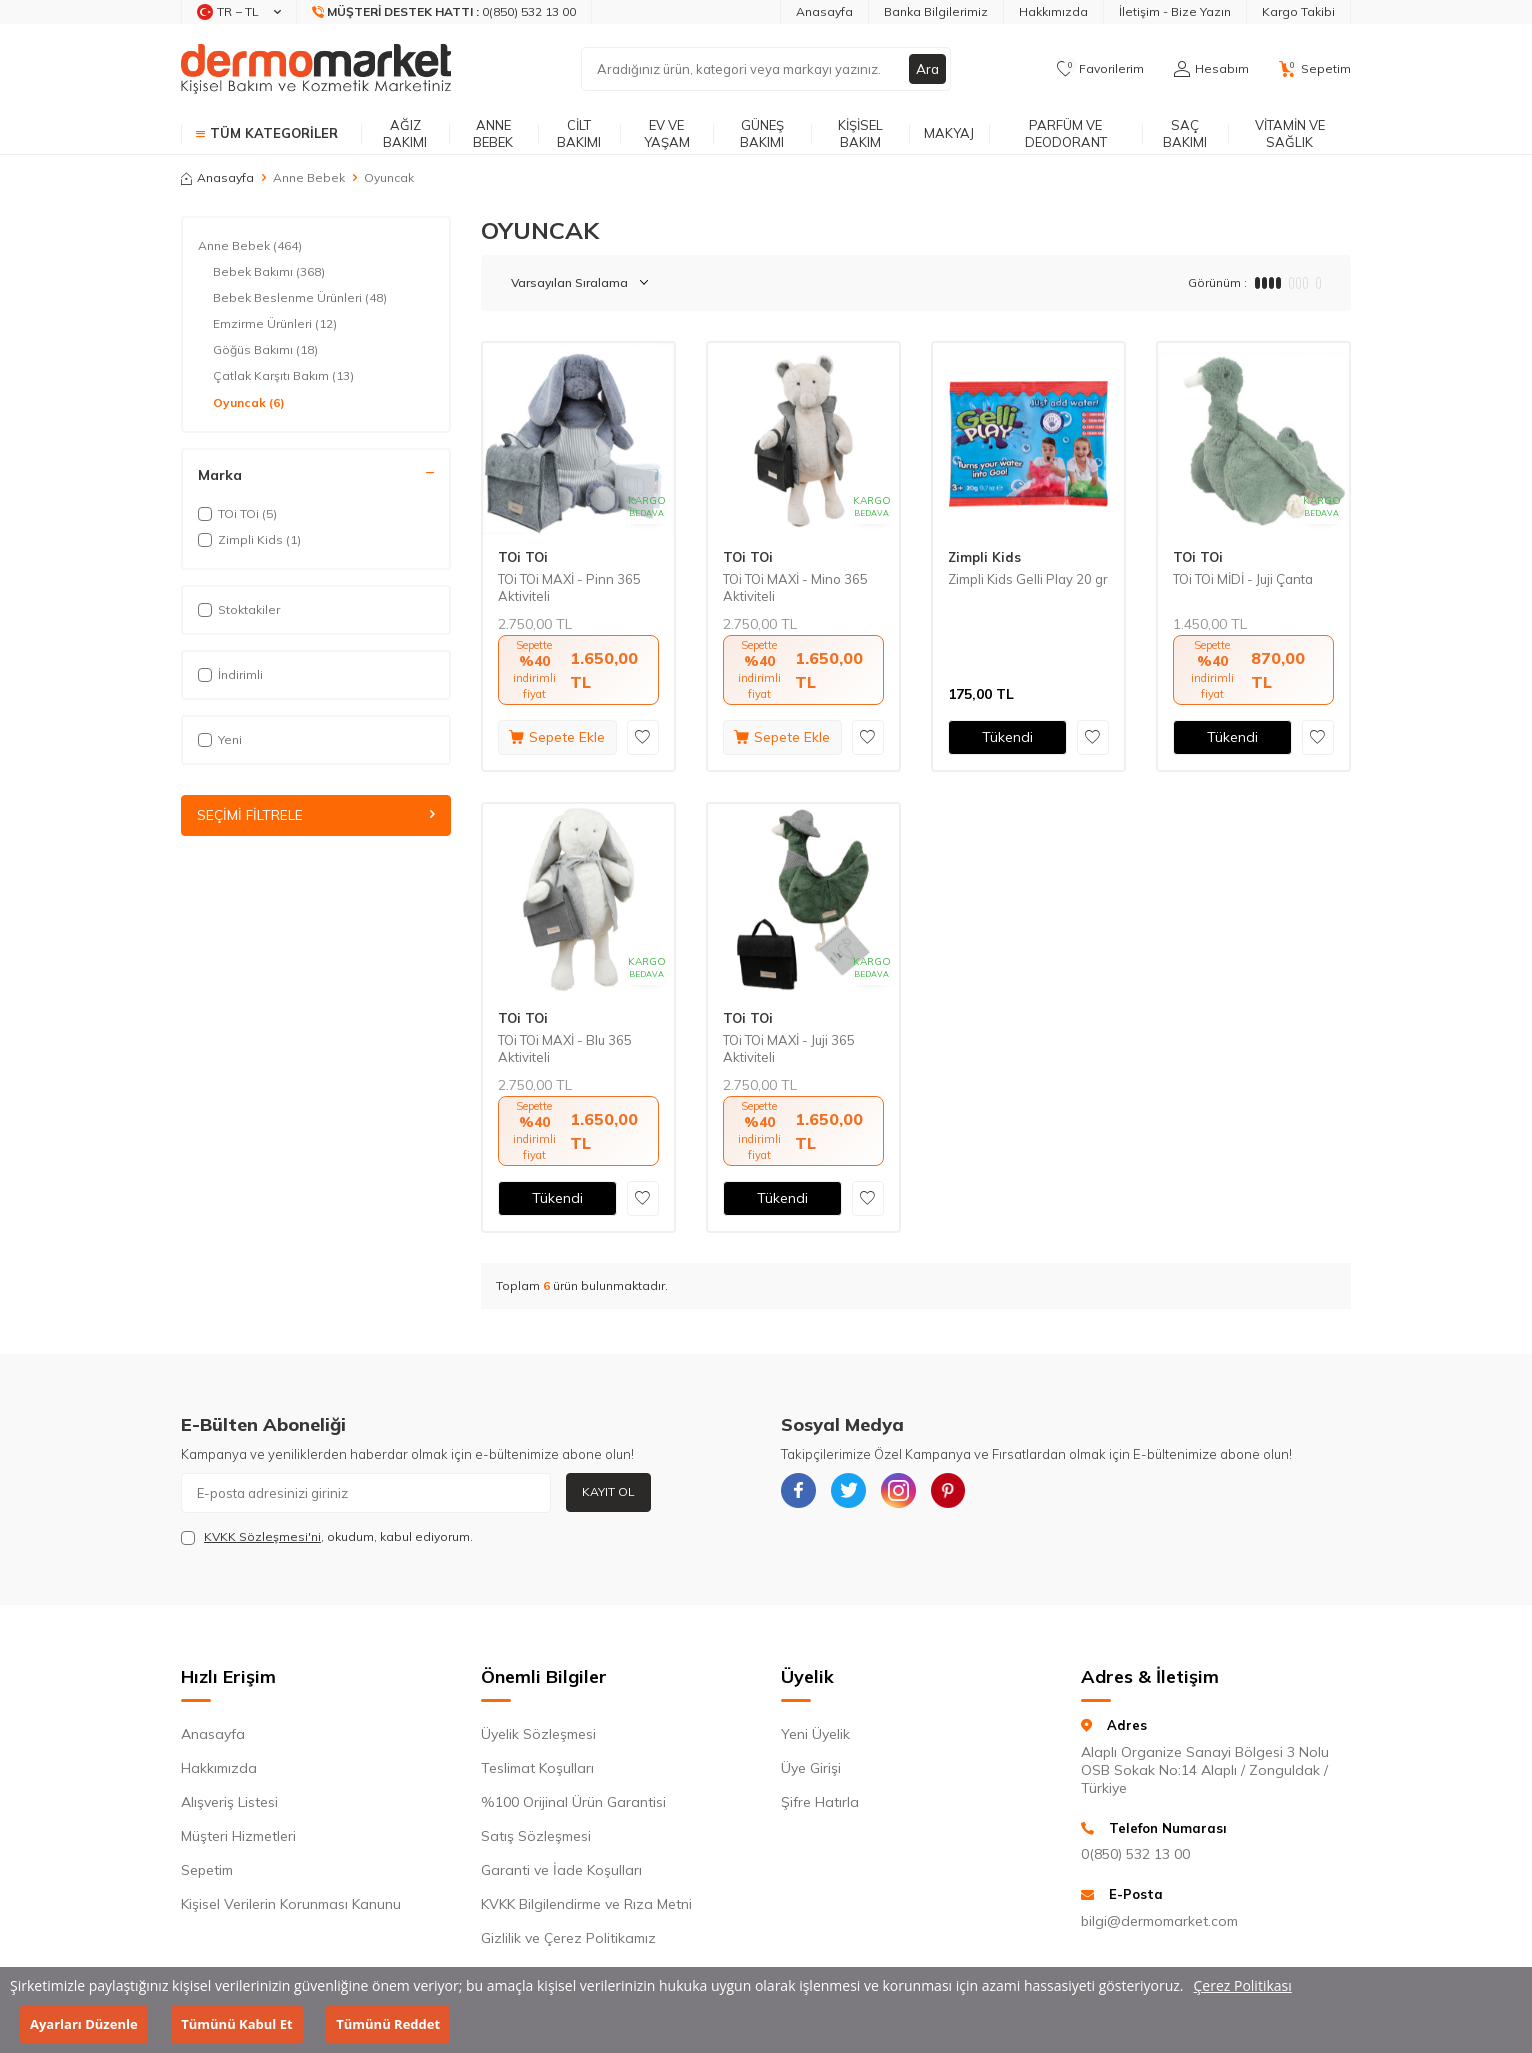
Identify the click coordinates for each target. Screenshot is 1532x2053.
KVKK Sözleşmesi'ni (262, 1536)
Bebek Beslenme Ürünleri (300, 298)
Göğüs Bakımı (265, 350)
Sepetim (207, 1870)
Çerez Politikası (1243, 1985)
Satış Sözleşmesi (536, 1836)
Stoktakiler (239, 609)
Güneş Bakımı (762, 133)
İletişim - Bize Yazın (1175, 11)
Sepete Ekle (557, 737)
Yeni (220, 739)
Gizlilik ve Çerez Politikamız (568, 1938)
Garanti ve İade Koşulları (561, 1870)
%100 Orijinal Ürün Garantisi (573, 1802)
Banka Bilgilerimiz (936, 11)
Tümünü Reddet (388, 2024)
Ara (927, 69)
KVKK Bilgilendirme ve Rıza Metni (586, 1904)
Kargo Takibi (1298, 11)
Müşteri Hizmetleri (238, 1836)
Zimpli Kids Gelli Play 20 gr (1028, 579)
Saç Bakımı (1185, 133)
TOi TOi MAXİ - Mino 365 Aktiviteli (795, 587)
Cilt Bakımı (579, 133)
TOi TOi (523, 557)
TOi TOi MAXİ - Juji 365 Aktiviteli (789, 1048)
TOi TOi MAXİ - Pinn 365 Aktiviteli (569, 587)
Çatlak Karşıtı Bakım (283, 376)
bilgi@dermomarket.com (1159, 1921)
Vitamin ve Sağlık (1290, 133)
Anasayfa (824, 11)
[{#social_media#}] (801, 1493)
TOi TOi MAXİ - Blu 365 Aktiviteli (565, 1048)
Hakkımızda (1053, 11)
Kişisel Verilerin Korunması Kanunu (291, 1904)
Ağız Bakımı (405, 133)
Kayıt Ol (608, 1491)
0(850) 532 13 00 (1135, 1854)
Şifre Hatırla (820, 1802)
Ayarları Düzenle (84, 2024)
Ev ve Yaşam (667, 133)
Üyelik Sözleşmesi (538, 1734)
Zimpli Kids (984, 557)
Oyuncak (249, 403)
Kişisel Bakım (860, 133)
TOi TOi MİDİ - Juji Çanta (1243, 579)
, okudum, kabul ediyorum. (327, 1537)
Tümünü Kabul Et (236, 2024)
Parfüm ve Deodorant (1066, 133)
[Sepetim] (1315, 69)
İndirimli (230, 674)
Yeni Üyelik (815, 1734)
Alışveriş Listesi (229, 1802)
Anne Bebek (493, 133)
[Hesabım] (1211, 69)
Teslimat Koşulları (537, 1768)
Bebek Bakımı (269, 272)
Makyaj (949, 133)
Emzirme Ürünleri (275, 324)
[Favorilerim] (1100, 69)
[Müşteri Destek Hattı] (444, 12)
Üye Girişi (811, 1768)
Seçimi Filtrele (316, 815)
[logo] (316, 69)
